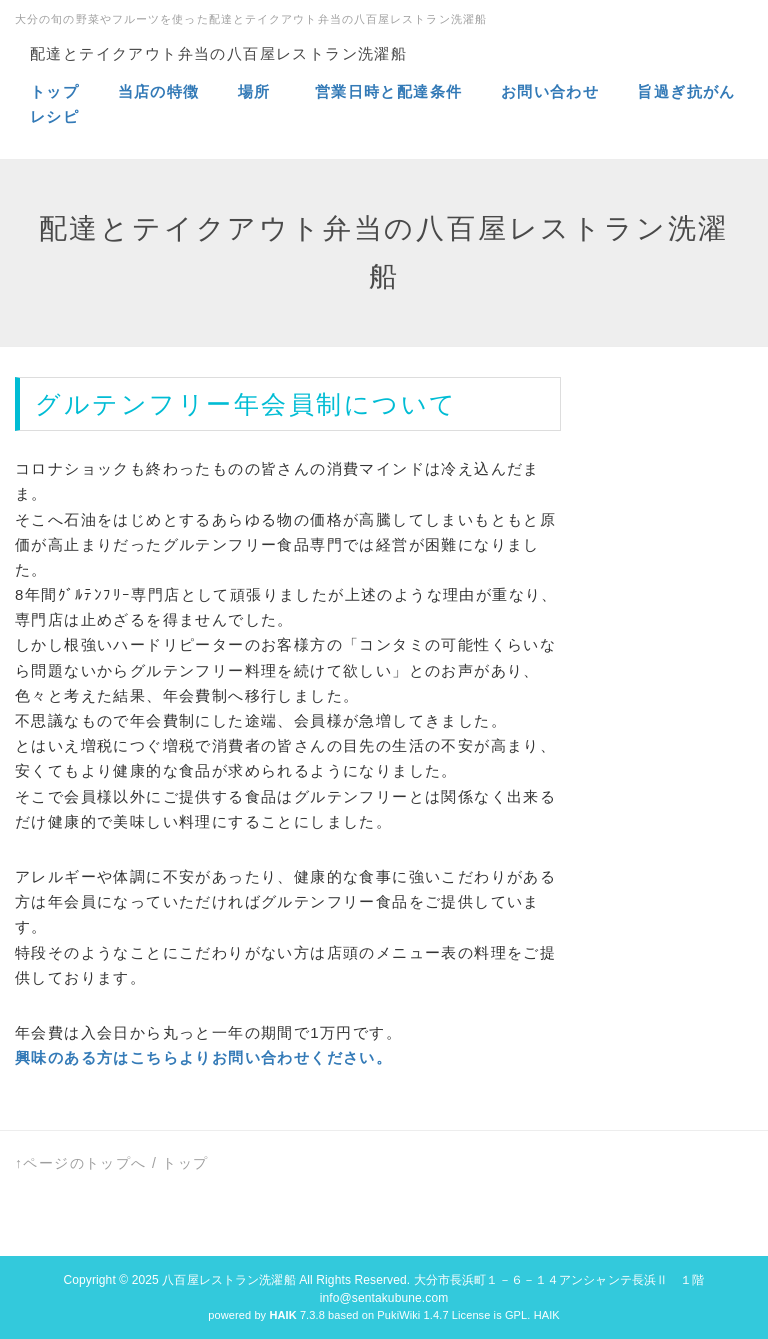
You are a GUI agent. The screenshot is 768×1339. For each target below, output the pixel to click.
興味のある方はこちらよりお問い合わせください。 (203, 1057)
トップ (54, 91)
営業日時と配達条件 (391, 91)
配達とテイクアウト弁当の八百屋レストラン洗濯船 (218, 53)
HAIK (547, 1315)
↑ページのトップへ (81, 1163)
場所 (257, 91)
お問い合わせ (550, 91)
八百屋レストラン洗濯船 (228, 1280)
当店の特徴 (162, 91)
